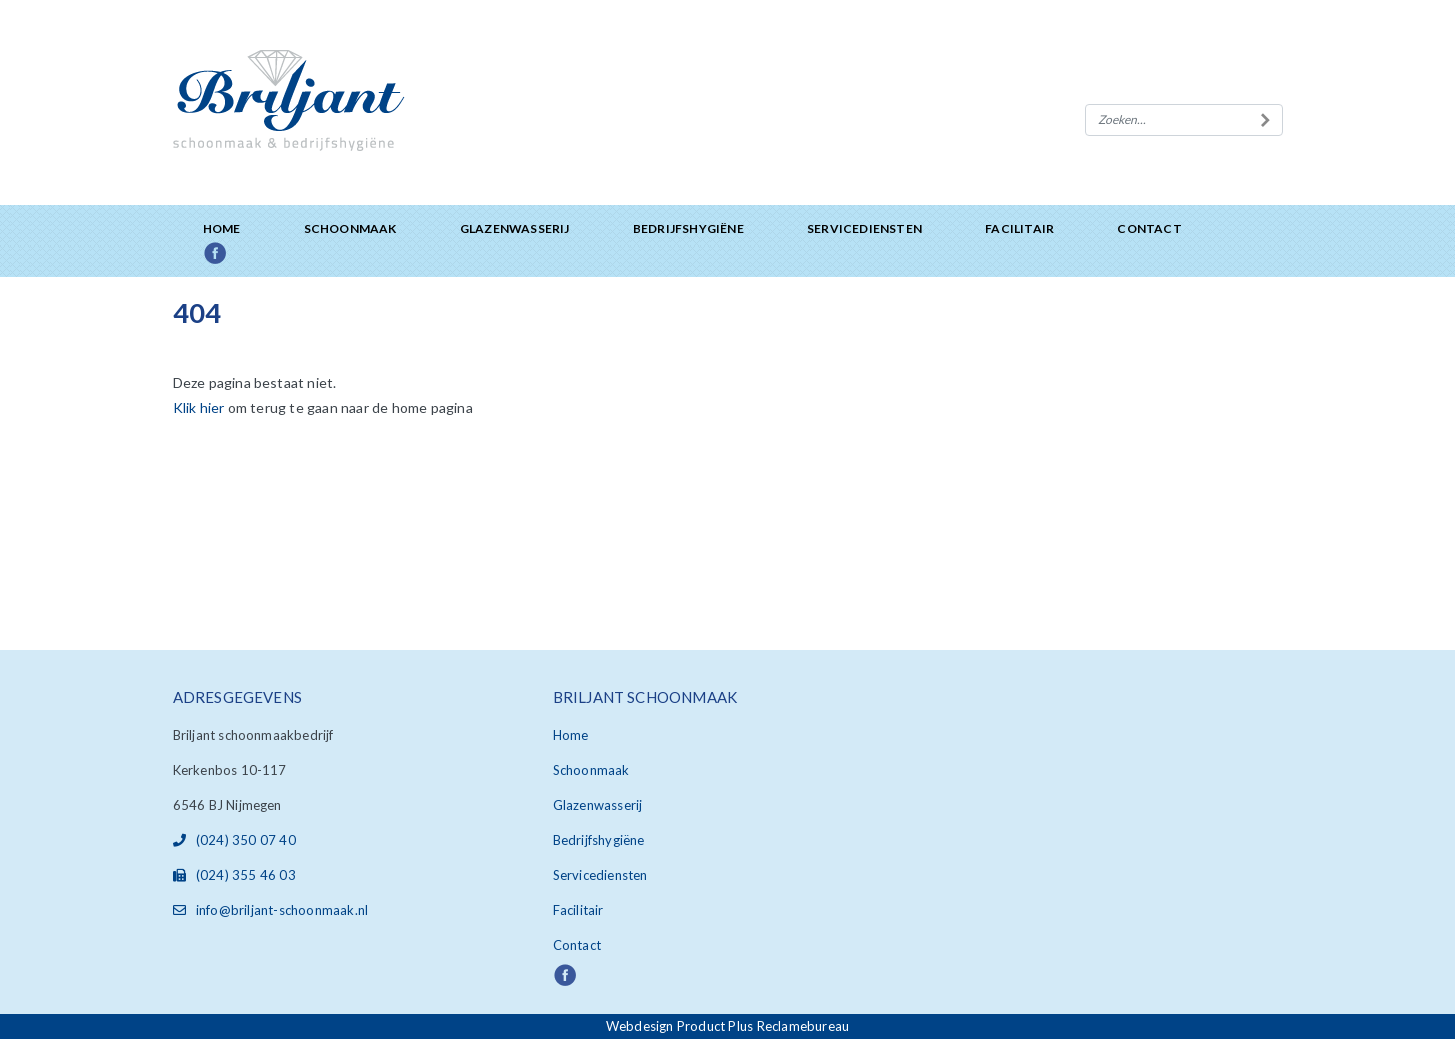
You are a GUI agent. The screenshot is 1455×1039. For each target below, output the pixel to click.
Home (222, 228)
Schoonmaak (350, 228)
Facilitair (1019, 228)
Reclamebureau (803, 1026)
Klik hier (199, 407)
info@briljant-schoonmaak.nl (271, 910)
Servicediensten (864, 228)
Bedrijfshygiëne (688, 228)
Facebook (237, 254)
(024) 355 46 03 (234, 875)
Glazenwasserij (515, 228)
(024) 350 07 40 (234, 840)
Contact (1149, 228)
